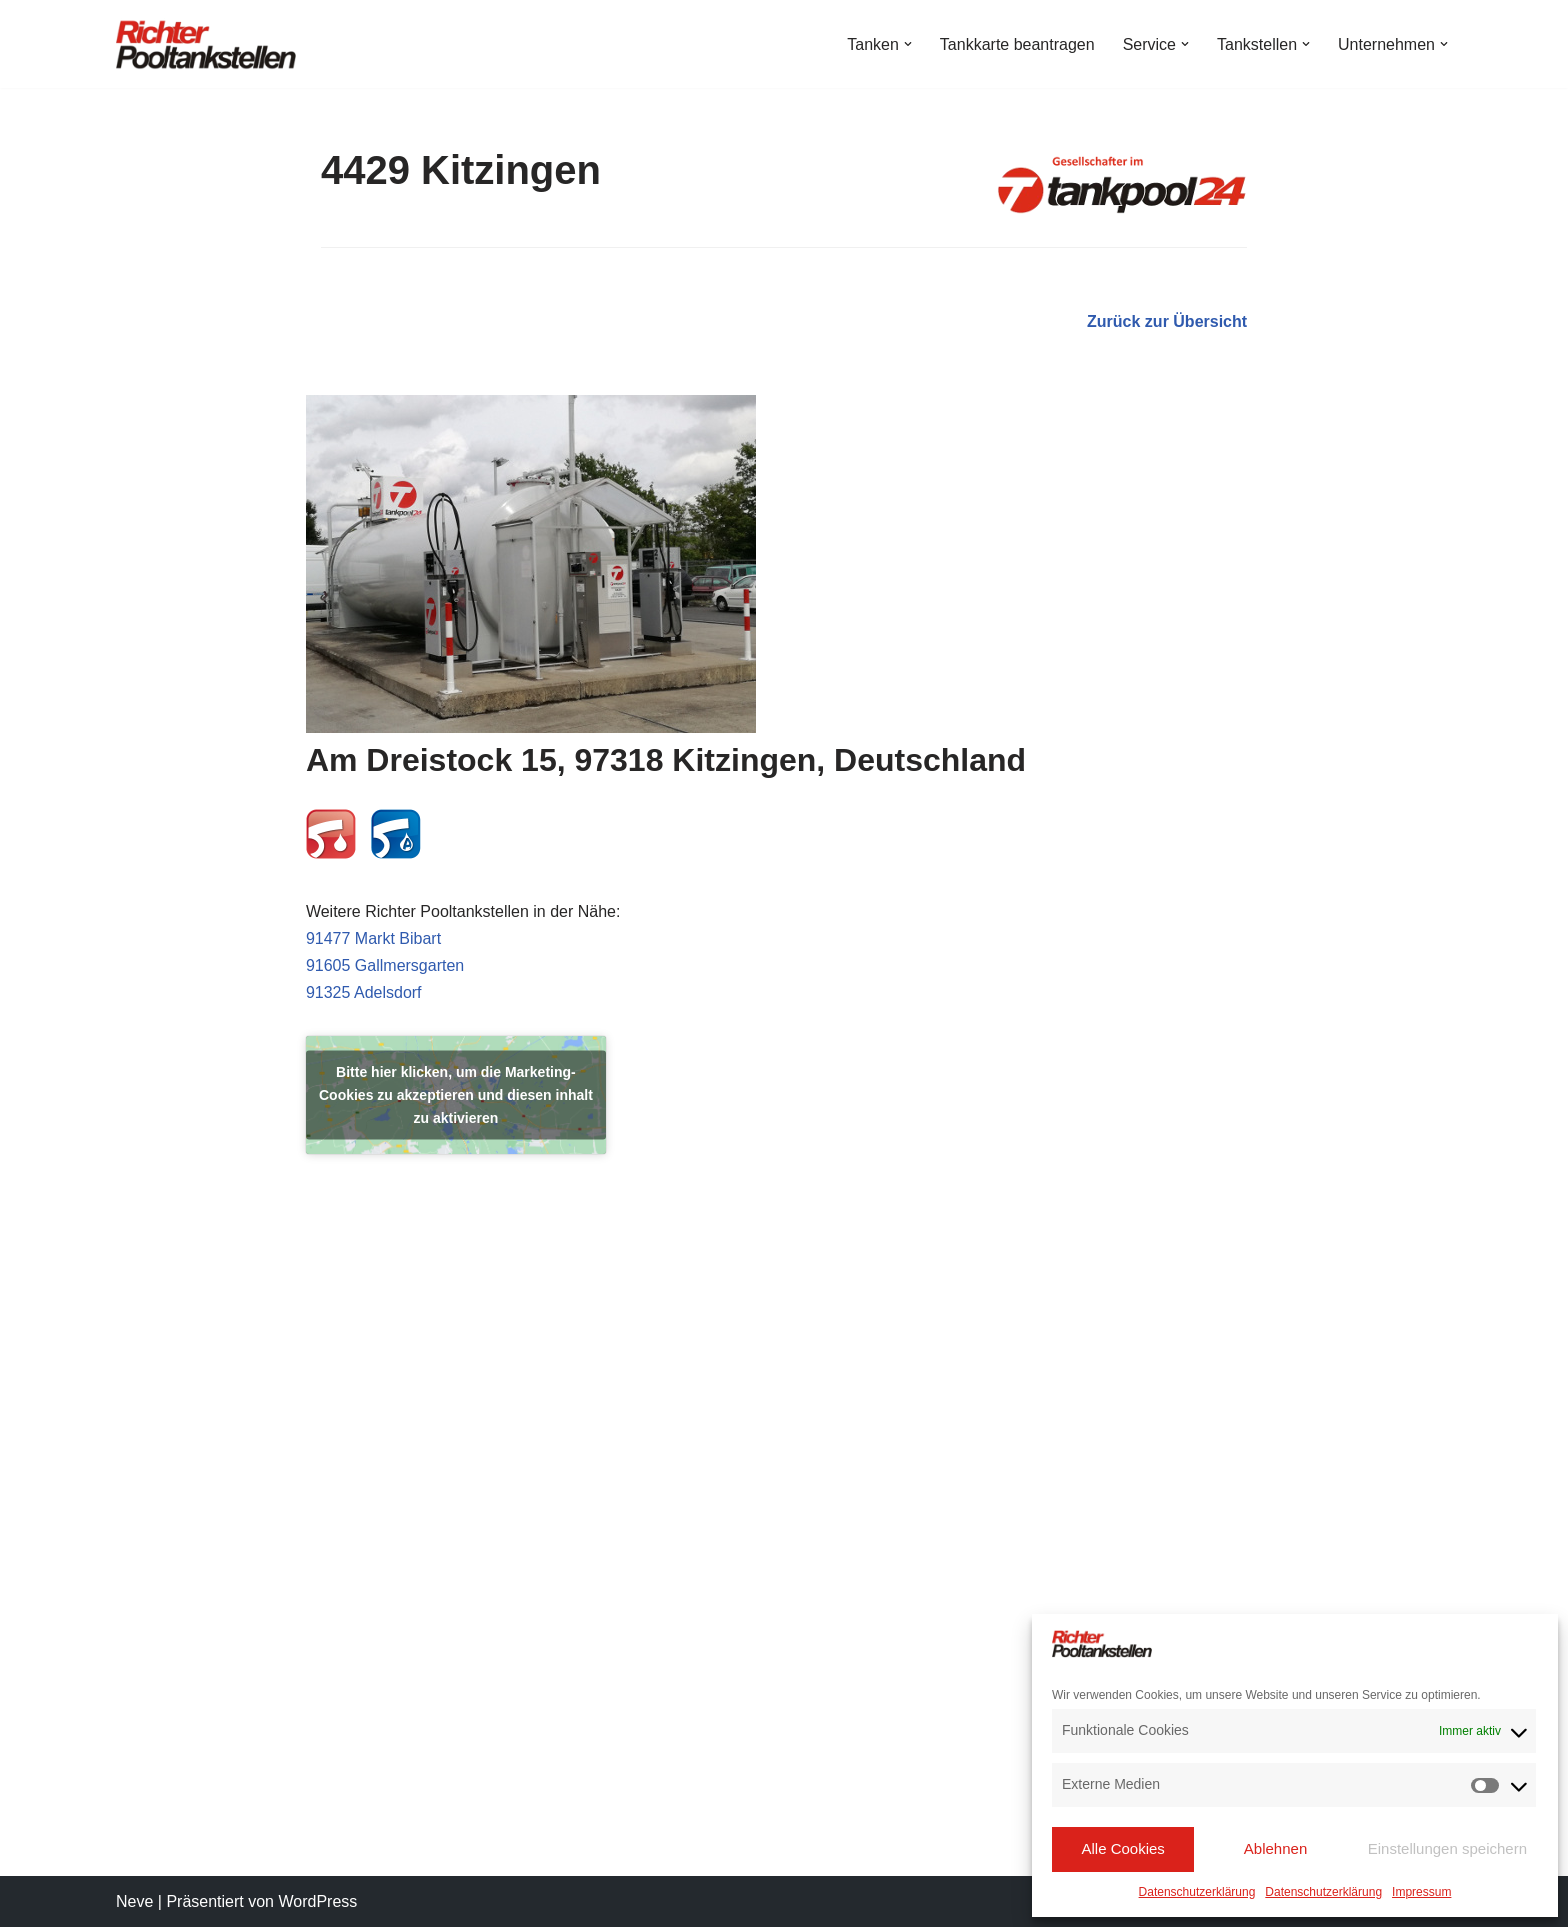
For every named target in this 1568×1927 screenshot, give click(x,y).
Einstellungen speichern (1447, 1848)
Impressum (1421, 1892)
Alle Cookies (1122, 1848)
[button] (908, 44)
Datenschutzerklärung (1197, 1892)
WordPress (317, 1901)
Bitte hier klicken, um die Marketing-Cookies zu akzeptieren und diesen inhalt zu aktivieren (456, 1095)
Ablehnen (1275, 1848)
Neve (134, 1901)
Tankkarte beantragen (1017, 44)
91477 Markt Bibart (373, 938)
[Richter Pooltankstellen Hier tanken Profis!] (206, 44)
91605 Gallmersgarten (385, 965)
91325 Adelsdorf (364, 992)
